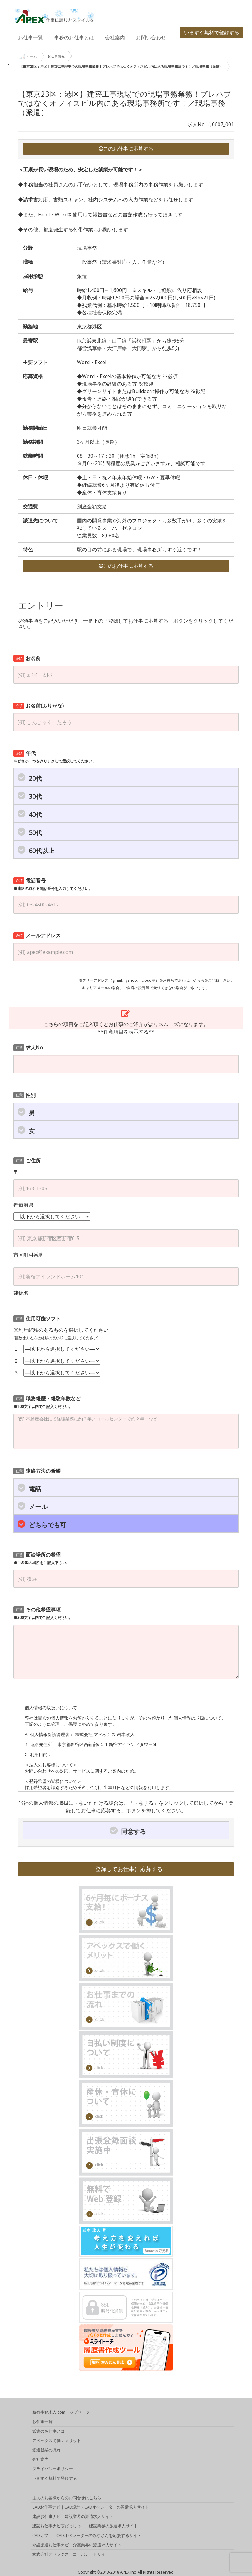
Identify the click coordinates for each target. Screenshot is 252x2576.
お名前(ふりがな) (38, 705)
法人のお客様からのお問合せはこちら (66, 2498)
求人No (28, 1047)
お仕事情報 (56, 56)
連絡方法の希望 (37, 1471)
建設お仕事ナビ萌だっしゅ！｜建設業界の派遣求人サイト (85, 2526)
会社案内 (115, 37)
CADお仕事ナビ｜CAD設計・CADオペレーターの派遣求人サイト (90, 2508)
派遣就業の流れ (46, 2451)
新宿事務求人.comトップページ (61, 2413)
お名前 (27, 658)
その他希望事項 (43, 1613)
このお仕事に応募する (126, 148)
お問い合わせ (151, 37)
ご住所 (27, 1160)
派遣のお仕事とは (48, 2432)
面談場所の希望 (41, 1558)
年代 (54, 757)
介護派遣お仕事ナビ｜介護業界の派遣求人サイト (77, 2546)
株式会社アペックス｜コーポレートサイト (70, 2555)
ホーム (28, 56)
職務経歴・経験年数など (47, 1402)
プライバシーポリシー (52, 2469)
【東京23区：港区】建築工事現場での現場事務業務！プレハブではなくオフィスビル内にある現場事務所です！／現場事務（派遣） (121, 66)
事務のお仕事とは (74, 37)
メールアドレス (37, 935)
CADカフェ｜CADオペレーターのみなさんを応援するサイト (86, 2536)
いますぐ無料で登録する (211, 32)
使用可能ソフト (37, 1318)
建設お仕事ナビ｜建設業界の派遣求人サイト (72, 2517)
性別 (24, 1095)
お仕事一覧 (30, 37)
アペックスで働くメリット (56, 2441)
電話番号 (52, 884)
